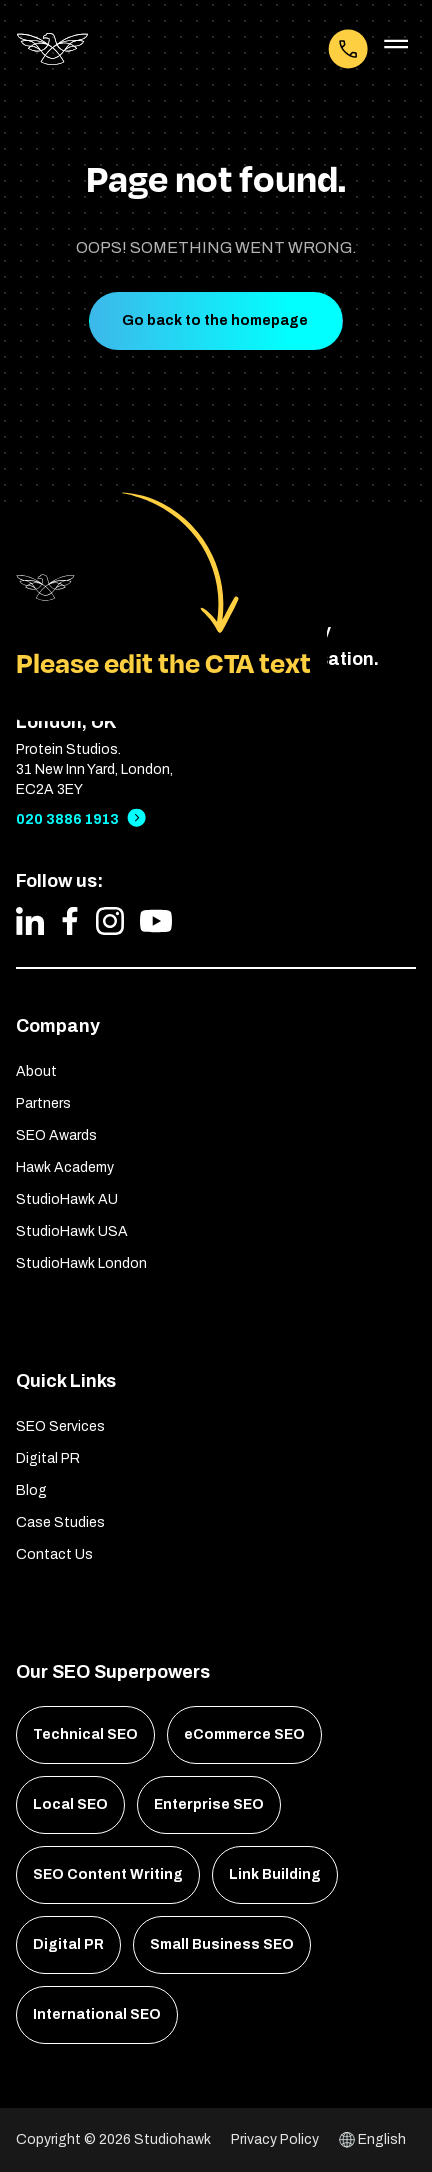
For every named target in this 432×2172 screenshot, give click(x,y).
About (36, 1071)
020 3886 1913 (67, 819)
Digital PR (48, 1458)
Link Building (275, 1874)
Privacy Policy (275, 2139)
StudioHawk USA (72, 1231)
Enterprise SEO (209, 1804)
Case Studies (60, 1522)
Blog (31, 1490)
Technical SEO (85, 1734)
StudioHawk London (81, 1263)
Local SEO (70, 1804)
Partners (43, 1103)
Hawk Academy (65, 1167)
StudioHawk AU (67, 1199)
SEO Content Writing (108, 1874)
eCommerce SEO (244, 1734)
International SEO (97, 2014)
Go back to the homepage (215, 320)
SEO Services (60, 1426)
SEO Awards (56, 1135)
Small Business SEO (222, 1944)
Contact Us (54, 1554)
